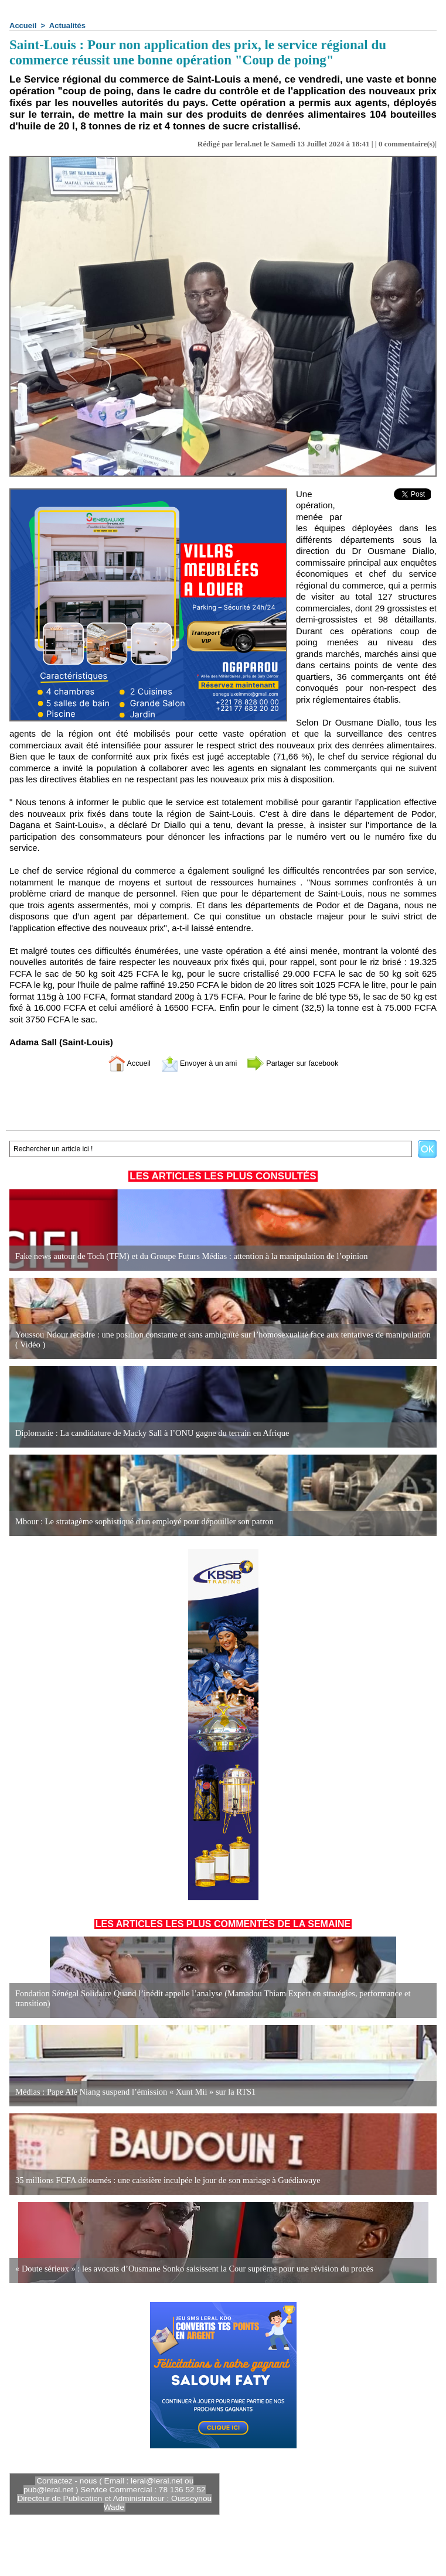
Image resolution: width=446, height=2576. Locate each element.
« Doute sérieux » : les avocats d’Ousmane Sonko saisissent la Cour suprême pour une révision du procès (188, 2268)
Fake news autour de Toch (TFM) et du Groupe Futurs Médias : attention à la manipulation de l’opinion (185, 1256)
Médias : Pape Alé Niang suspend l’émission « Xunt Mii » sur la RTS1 (131, 2092)
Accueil (22, 25)
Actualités (67, 25)
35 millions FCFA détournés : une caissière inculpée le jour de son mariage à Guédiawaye (162, 2180)
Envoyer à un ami (193, 1063)
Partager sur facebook (301, 1063)
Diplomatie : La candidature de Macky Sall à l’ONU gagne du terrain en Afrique (147, 1433)
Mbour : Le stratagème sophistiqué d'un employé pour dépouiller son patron (140, 1521)
